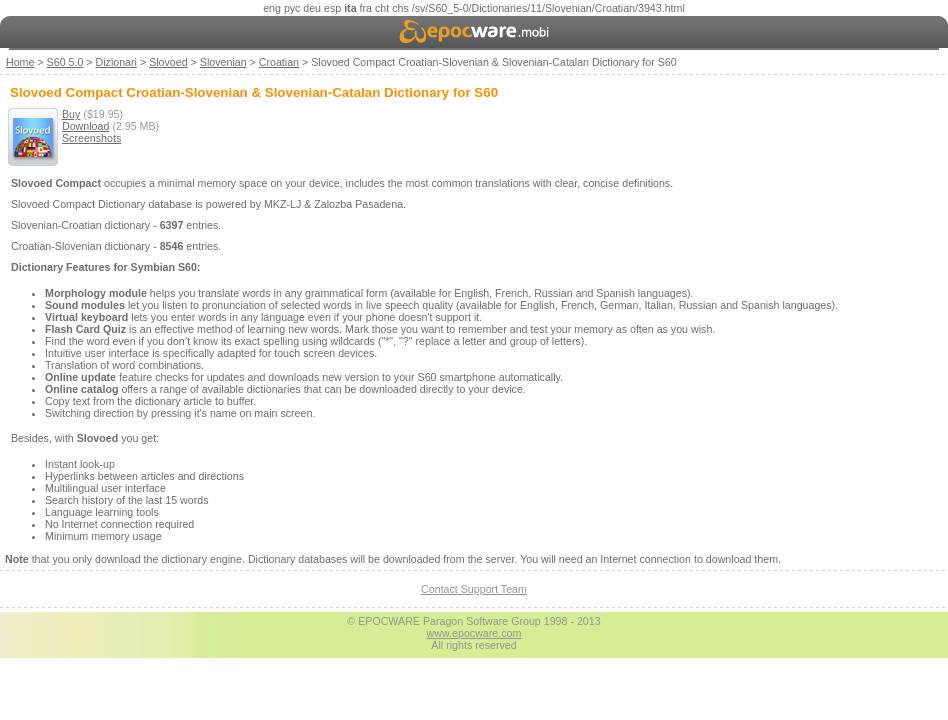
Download (85, 126)
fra (366, 8)
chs (400, 8)
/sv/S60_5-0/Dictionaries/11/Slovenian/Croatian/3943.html (548, 8)
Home (20, 62)
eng (272, 8)
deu (312, 8)
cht (382, 8)
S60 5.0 (65, 62)
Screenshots (91, 138)
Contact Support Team (474, 589)
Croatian (279, 62)
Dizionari (116, 62)
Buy (71, 114)
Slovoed (168, 62)
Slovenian (223, 62)
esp (332, 8)
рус (292, 8)
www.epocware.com (474, 633)
